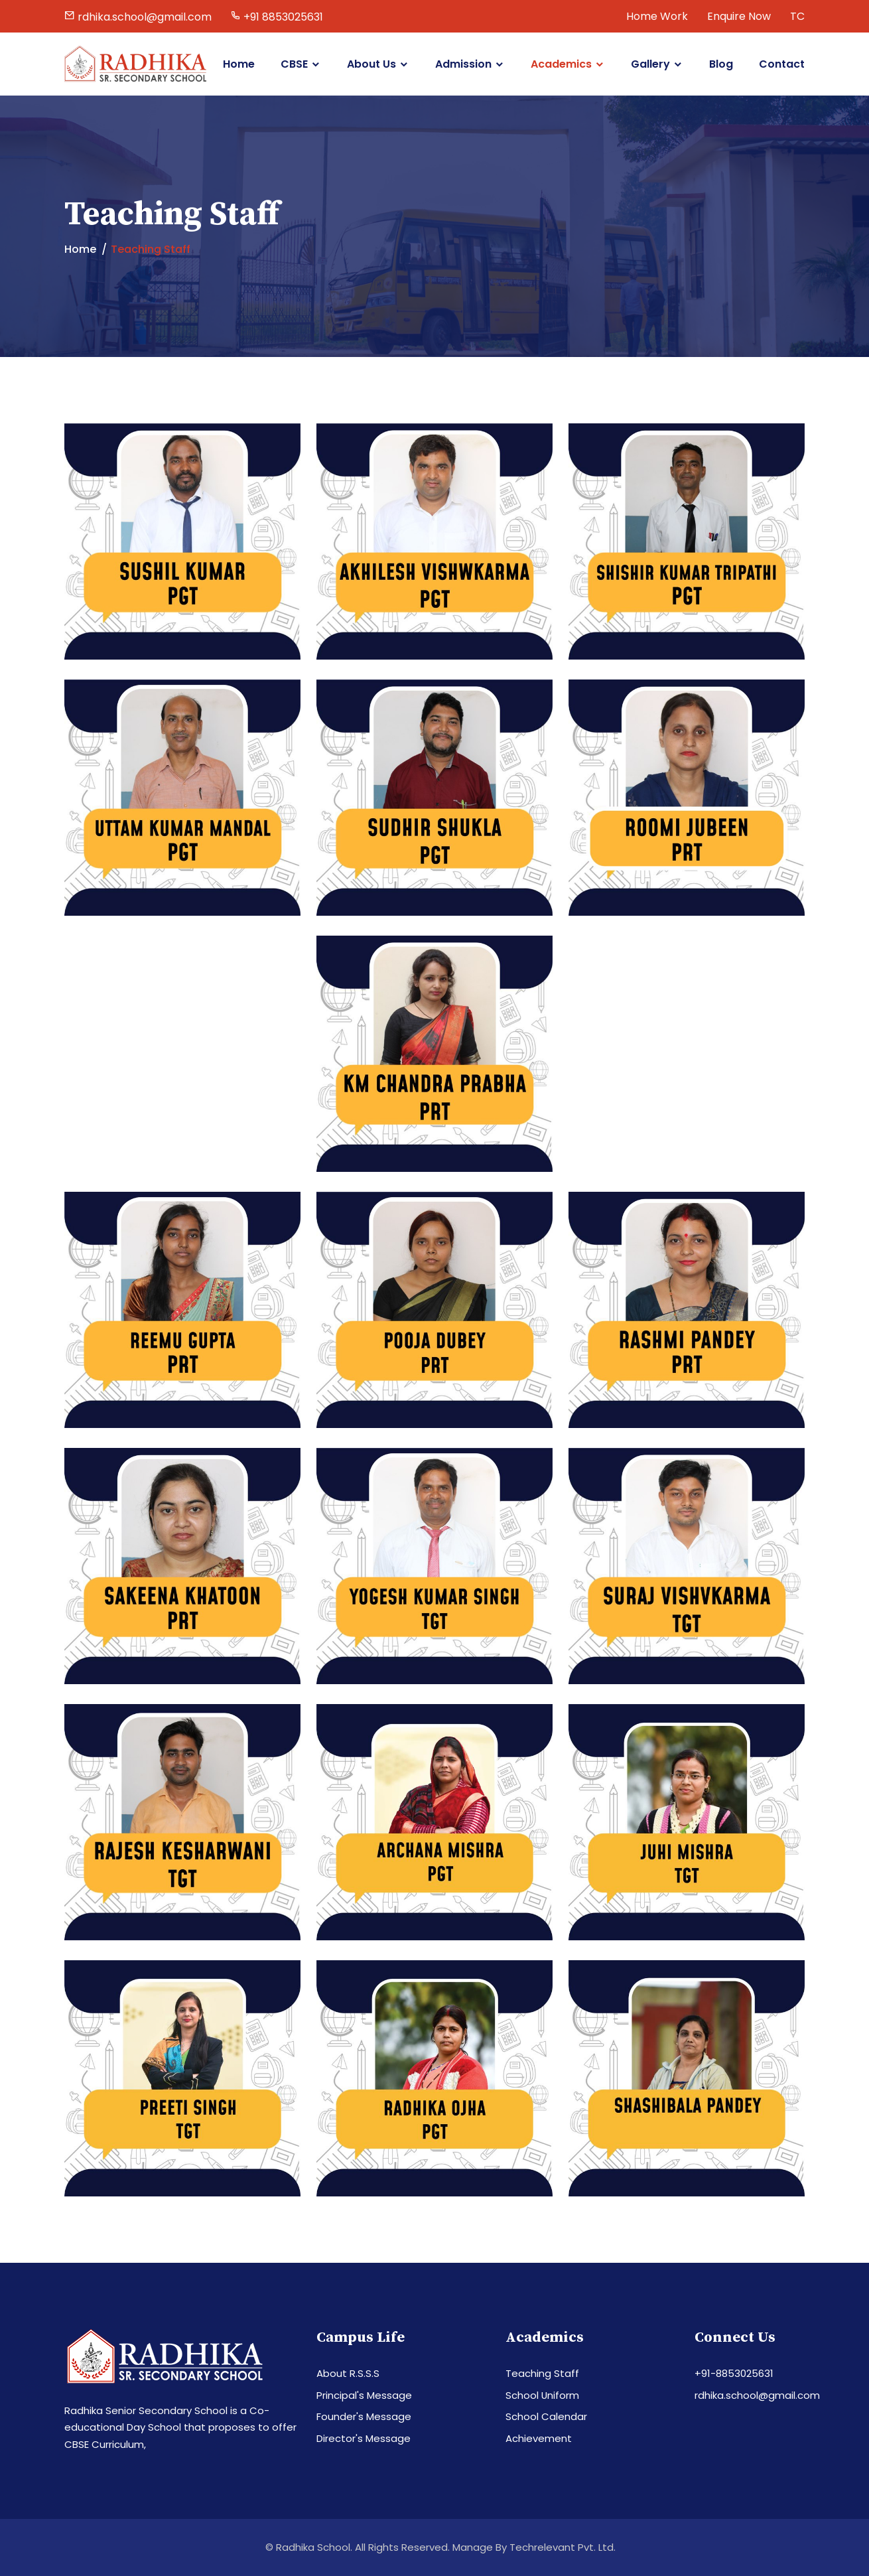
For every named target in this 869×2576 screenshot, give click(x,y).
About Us (371, 64)
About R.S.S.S (347, 2373)
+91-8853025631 (734, 2373)
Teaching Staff (542, 2373)
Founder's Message (363, 2416)
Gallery (650, 64)
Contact (782, 64)
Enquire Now (739, 16)
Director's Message (363, 2438)
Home (239, 64)
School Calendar (546, 2416)
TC (797, 16)
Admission (463, 64)
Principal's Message (364, 2395)
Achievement (538, 2438)
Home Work (657, 16)
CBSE (294, 64)
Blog (721, 64)
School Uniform (542, 2395)
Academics (561, 64)
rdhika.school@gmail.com (757, 2395)
